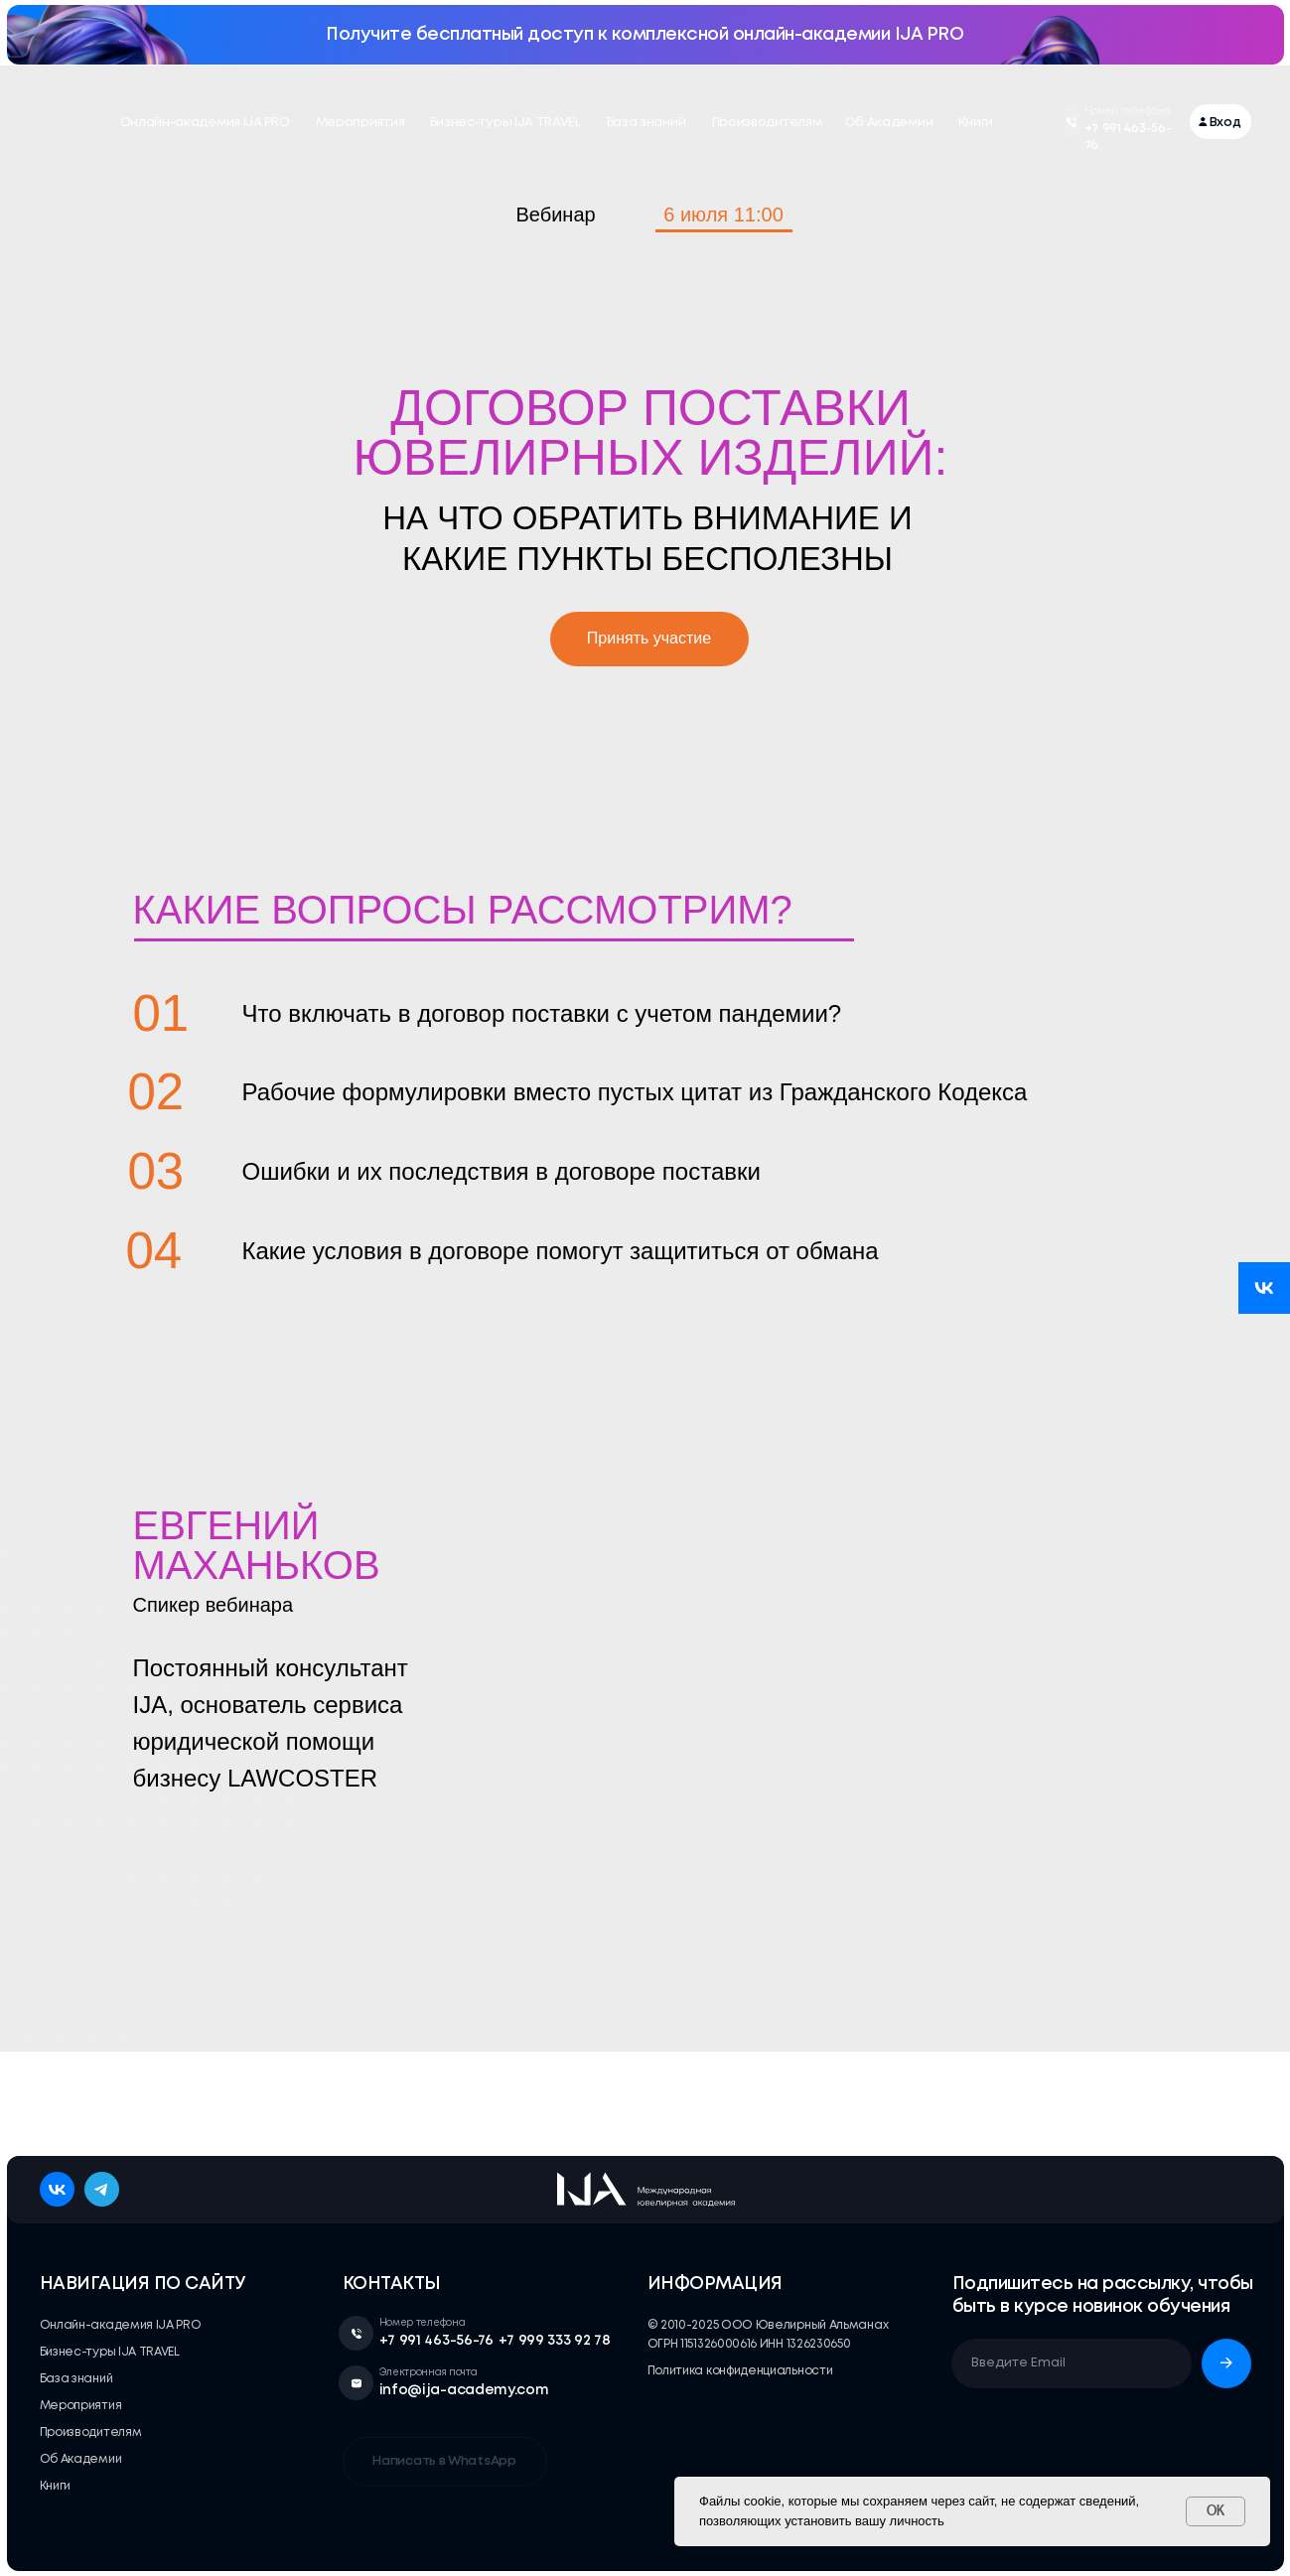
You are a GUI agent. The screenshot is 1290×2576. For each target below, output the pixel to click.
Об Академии (889, 122)
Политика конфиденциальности (740, 2370)
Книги (976, 122)
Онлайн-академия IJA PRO (205, 122)
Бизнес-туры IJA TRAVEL (505, 122)
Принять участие (649, 638)
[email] (1071, 2363)
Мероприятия (360, 122)
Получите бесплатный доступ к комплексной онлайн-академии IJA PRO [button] (644, 35)
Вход (1225, 122)
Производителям (767, 122)
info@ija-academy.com (464, 2390)
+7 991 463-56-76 (436, 2341)
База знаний (646, 122)
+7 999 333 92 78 (555, 2341)
